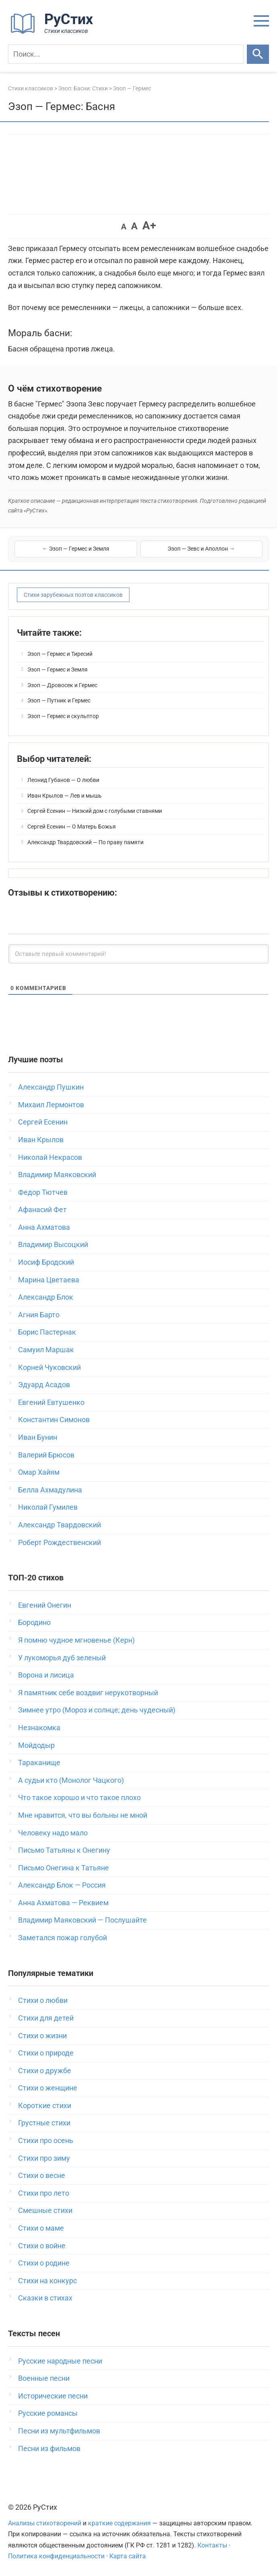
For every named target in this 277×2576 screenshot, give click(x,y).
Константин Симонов (54, 1419)
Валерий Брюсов (46, 1455)
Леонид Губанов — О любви (63, 780)
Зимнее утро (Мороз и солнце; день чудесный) (96, 1710)
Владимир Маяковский (57, 1174)
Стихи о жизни (42, 2035)
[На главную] (54, 32)
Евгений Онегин (44, 1605)
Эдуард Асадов (44, 1384)
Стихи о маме (41, 2228)
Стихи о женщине (47, 2088)
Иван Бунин (37, 1437)
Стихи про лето (43, 2193)
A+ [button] (149, 225)
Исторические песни (53, 2396)
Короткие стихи (44, 2105)
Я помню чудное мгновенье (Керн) (76, 1640)
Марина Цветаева (48, 1280)
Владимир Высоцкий (53, 1244)
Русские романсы (48, 2413)
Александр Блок (45, 1297)
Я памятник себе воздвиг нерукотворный (88, 1692)
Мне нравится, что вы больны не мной (82, 1815)
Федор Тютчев (43, 1192)
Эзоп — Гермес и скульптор (63, 716)
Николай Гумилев (48, 1507)
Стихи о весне (41, 2175)
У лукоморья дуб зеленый (62, 1657)
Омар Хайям (39, 1472)
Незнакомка (39, 1727)
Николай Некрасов (50, 1157)
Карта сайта (127, 2556)
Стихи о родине (44, 2263)
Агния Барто (39, 1314)
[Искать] (258, 54)
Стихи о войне (42, 2245)
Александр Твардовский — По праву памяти (85, 842)
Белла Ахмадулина (50, 1490)
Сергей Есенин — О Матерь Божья (71, 826)
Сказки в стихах (45, 2298)
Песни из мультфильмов (59, 2431)
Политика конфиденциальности (56, 2556)
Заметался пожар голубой (62, 1937)
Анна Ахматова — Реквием (63, 1902)
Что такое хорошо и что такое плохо (79, 1797)
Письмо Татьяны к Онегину (64, 1850)
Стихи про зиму (44, 2158)
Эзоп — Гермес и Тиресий (59, 654)
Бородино (34, 1622)
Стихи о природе (46, 2053)
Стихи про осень (45, 2140)
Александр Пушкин (51, 1087)
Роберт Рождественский (59, 1542)
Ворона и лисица (46, 1675)
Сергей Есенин (43, 1122)
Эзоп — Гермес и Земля (57, 669)
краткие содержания (119, 2523)
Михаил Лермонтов (51, 1104)
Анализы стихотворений (44, 2523)
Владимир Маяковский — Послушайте (82, 1920)
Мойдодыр (36, 1745)
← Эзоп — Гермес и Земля (75, 548)
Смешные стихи (45, 2210)
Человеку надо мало (53, 1833)
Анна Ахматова (44, 1227)
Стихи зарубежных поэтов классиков (73, 595)
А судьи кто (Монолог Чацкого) (71, 1780)
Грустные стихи (44, 2123)
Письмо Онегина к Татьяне (63, 1868)
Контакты (212, 2545)
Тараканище (39, 1762)
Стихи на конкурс (47, 2280)
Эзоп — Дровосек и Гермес (62, 685)
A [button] (123, 226)
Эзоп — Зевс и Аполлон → (201, 548)
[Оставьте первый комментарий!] (138, 953)
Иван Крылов (41, 1139)
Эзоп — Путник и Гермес (58, 700)
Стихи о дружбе (44, 2070)
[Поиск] (126, 54)
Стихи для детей (46, 2018)
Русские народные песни (60, 2361)
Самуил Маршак (46, 1349)
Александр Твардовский (59, 1525)
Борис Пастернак (47, 1332)
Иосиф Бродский (46, 1262)
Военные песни (44, 2378)
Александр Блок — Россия (62, 1885)
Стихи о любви (43, 2000)
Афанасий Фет (42, 1209)
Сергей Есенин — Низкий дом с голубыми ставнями (94, 811)
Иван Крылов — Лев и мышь (64, 795)
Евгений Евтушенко (51, 1402)
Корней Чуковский (49, 1367)
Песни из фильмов (49, 2448)
